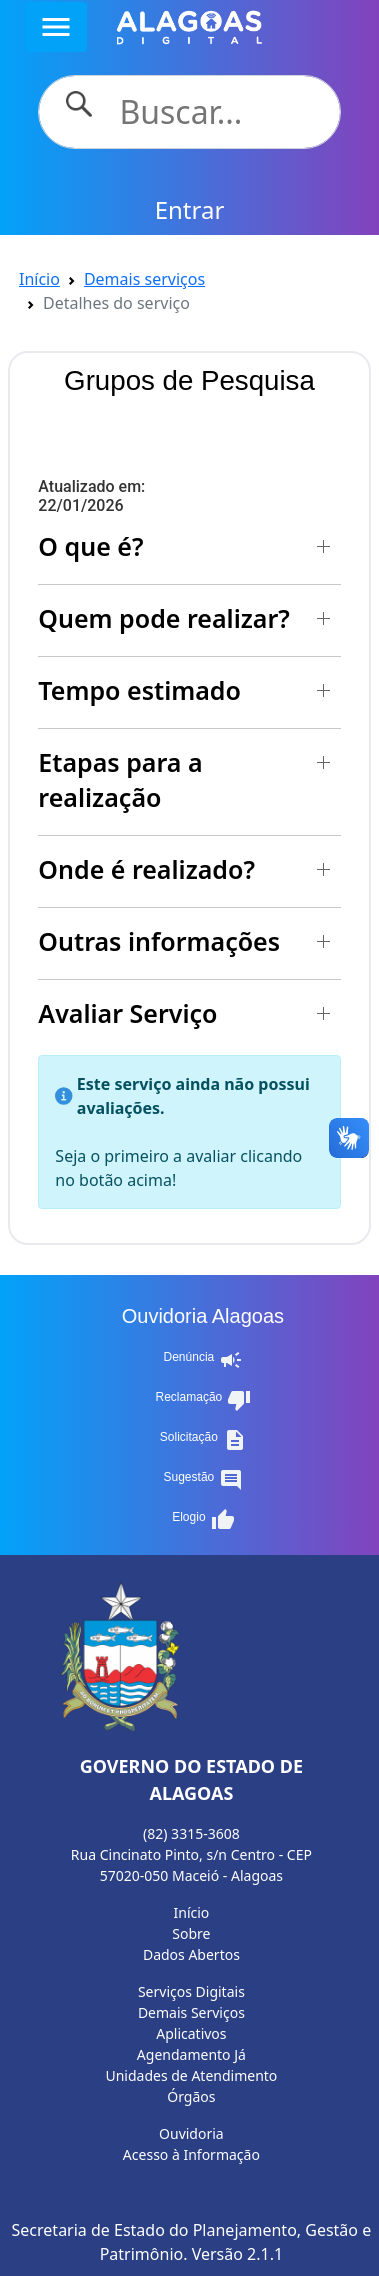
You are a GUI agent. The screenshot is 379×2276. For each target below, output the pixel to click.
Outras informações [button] (159, 941)
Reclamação (204, 1400)
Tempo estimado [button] (139, 690)
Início (39, 279)
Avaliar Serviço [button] (127, 1013)
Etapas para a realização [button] (120, 779)
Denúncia (204, 1360)
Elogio (203, 1520)
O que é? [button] (90, 546)
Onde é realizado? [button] (146, 869)
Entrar (190, 209)
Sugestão (204, 1480)
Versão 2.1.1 (237, 2254)
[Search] (217, 112)
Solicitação (203, 1440)
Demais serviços (144, 279)
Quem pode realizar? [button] (163, 618)
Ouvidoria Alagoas (203, 1316)
